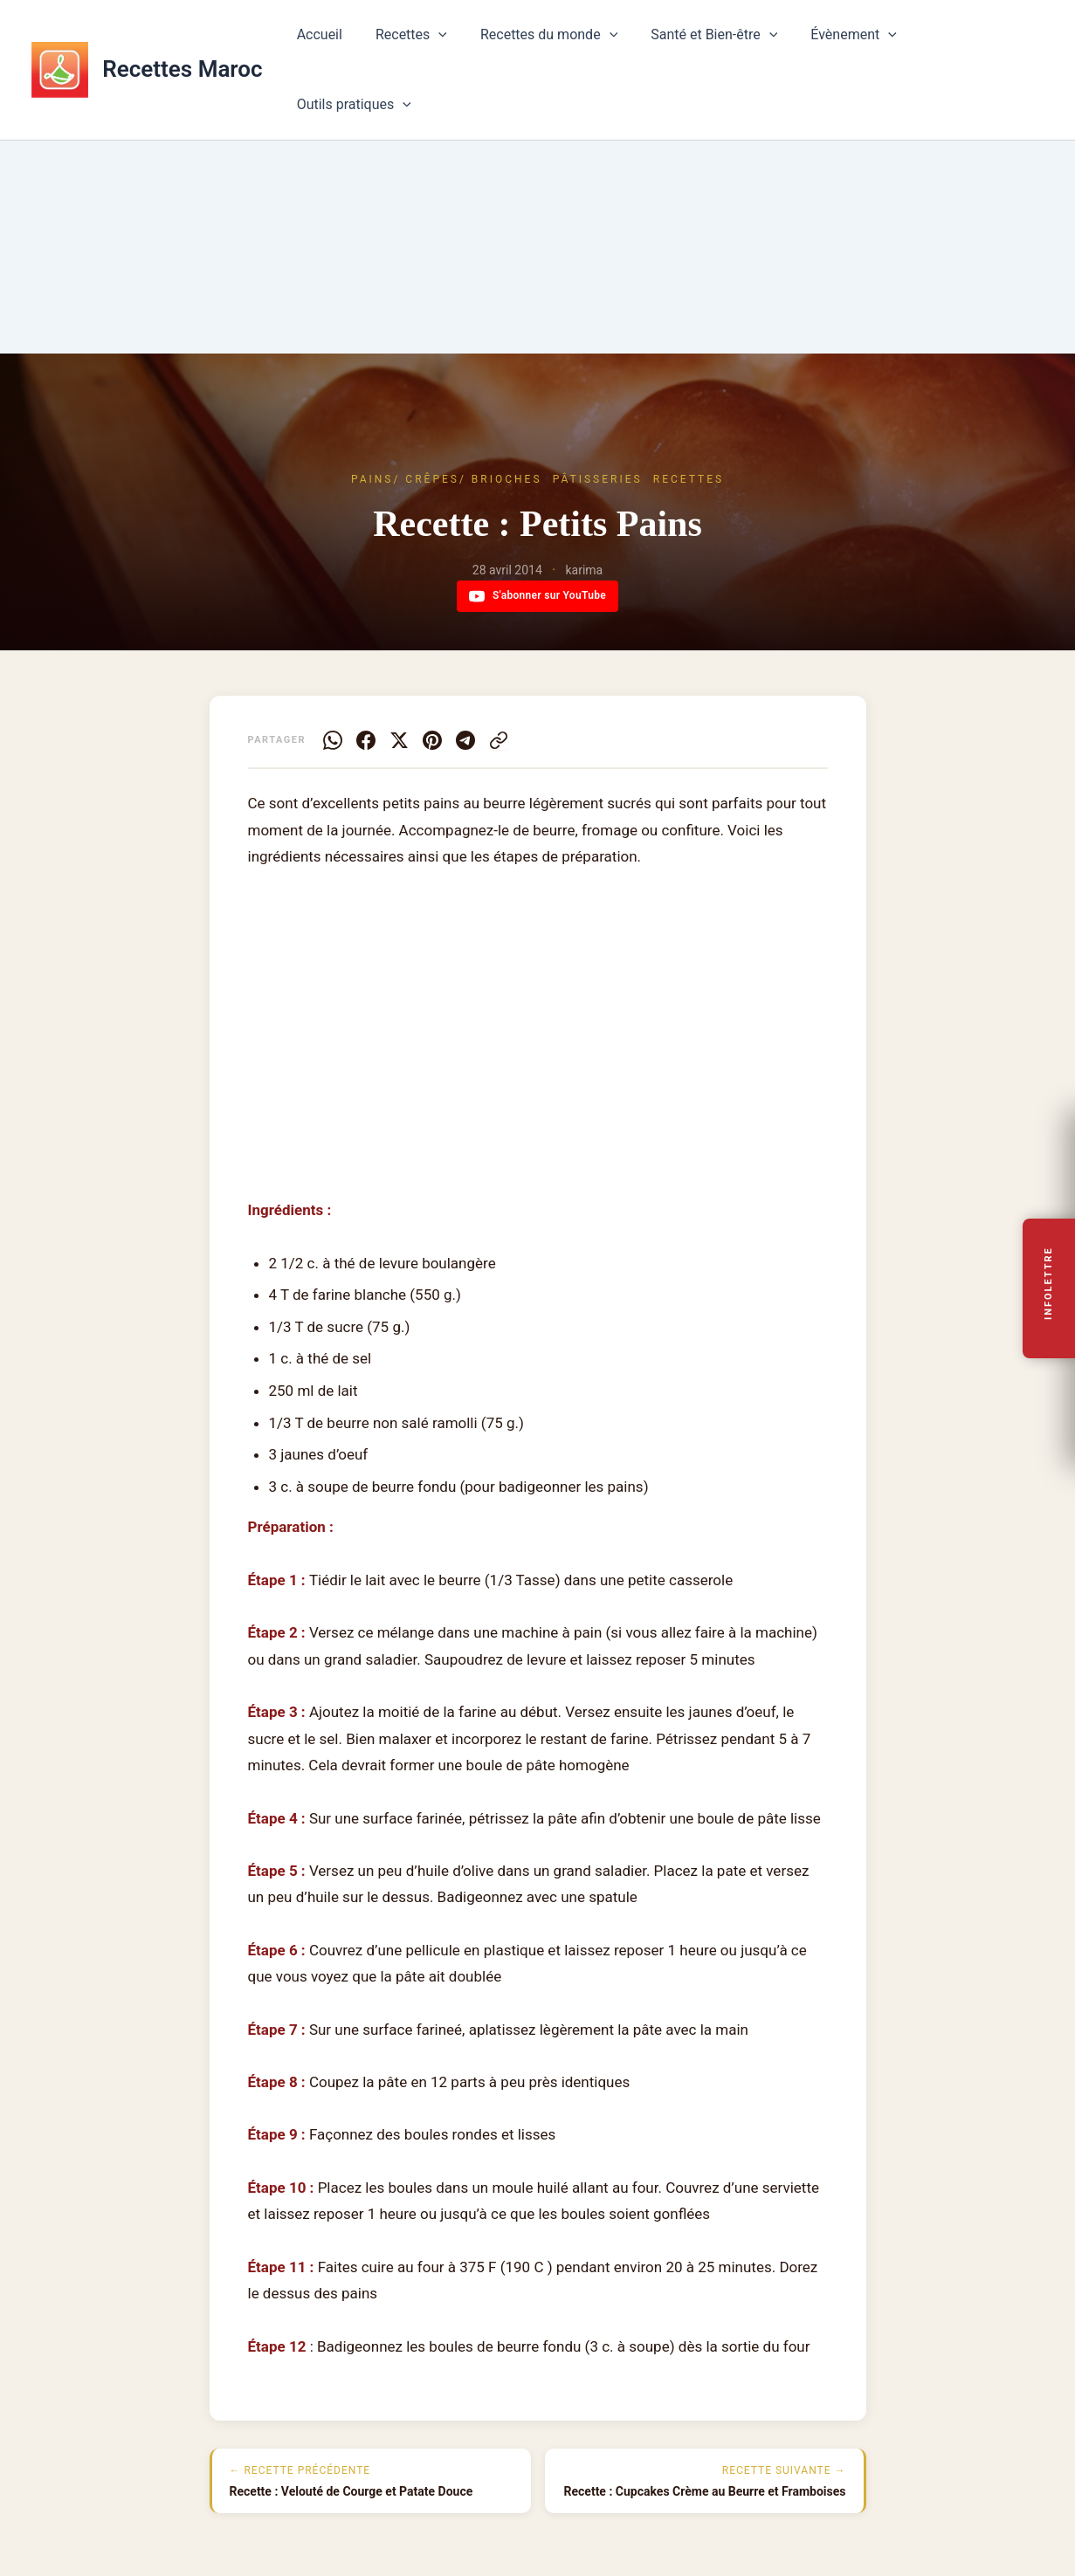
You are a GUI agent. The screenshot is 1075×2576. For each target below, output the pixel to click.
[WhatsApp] (332, 740)
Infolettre (1049, 1283)
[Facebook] (366, 740)
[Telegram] (465, 740)
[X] (399, 740)
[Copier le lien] (498, 740)
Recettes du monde (549, 42)
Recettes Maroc (182, 41)
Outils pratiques (972, 42)
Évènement (845, 42)
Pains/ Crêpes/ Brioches (446, 479)
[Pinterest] (432, 740)
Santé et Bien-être (710, 42)
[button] (445, 42)
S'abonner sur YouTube (537, 596)
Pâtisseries (598, 479)
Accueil (331, 41)
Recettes (417, 42)
